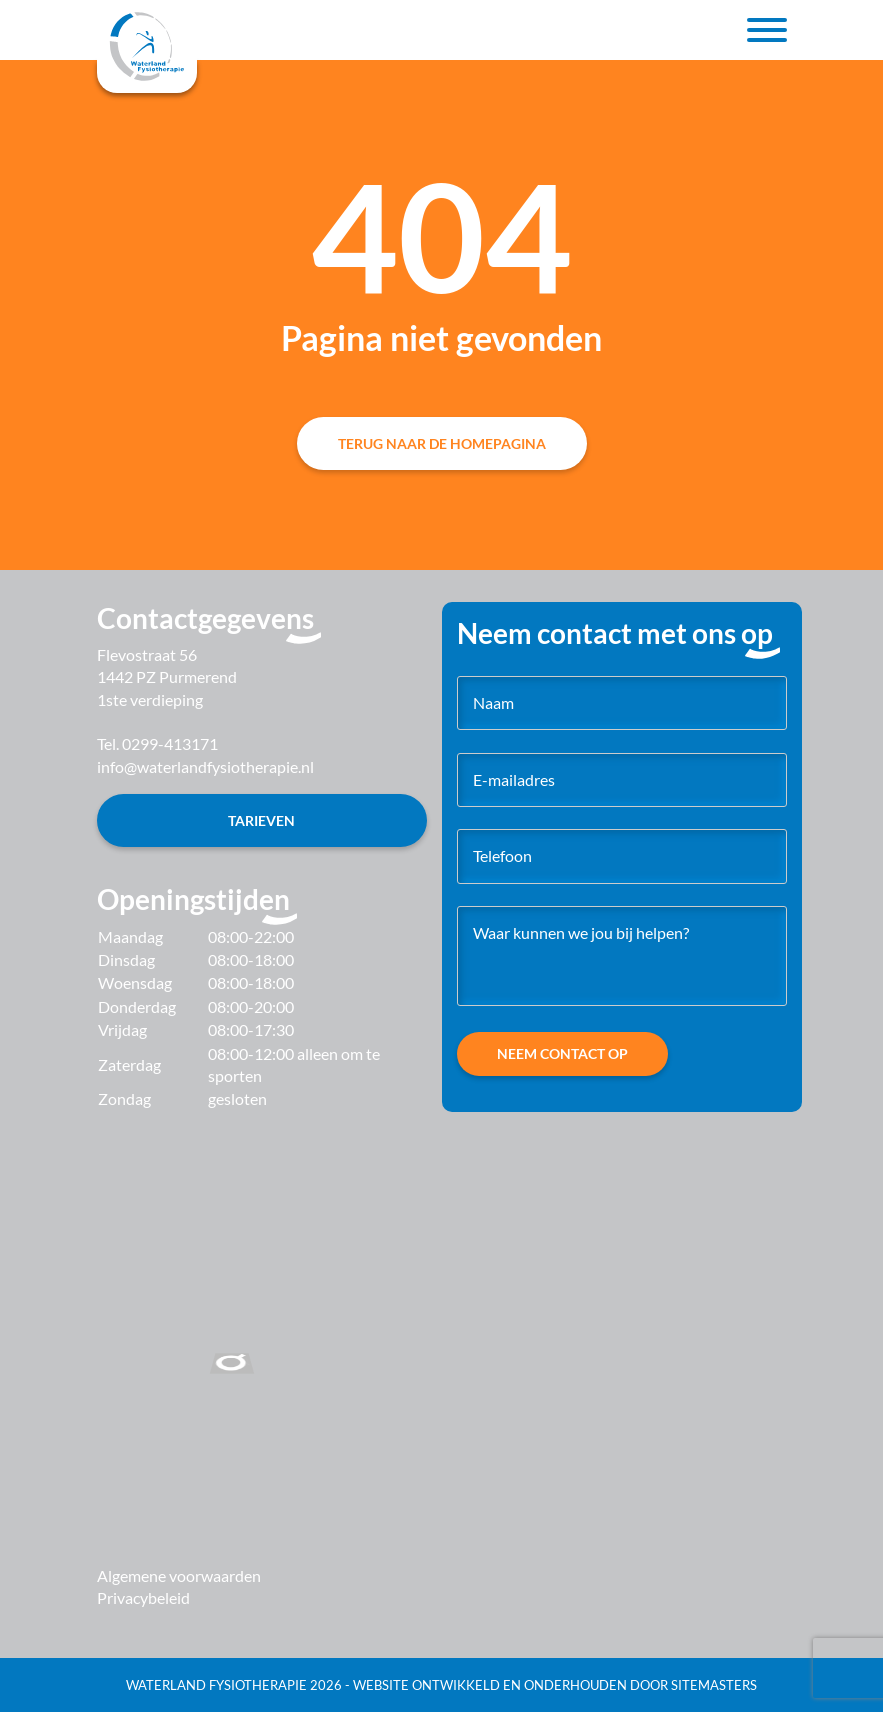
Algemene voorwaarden (179, 1575)
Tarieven (261, 820)
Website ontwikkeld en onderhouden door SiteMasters (555, 1685)
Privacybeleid (143, 1597)
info (205, 766)
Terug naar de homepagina (442, 443)
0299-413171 (170, 743)
